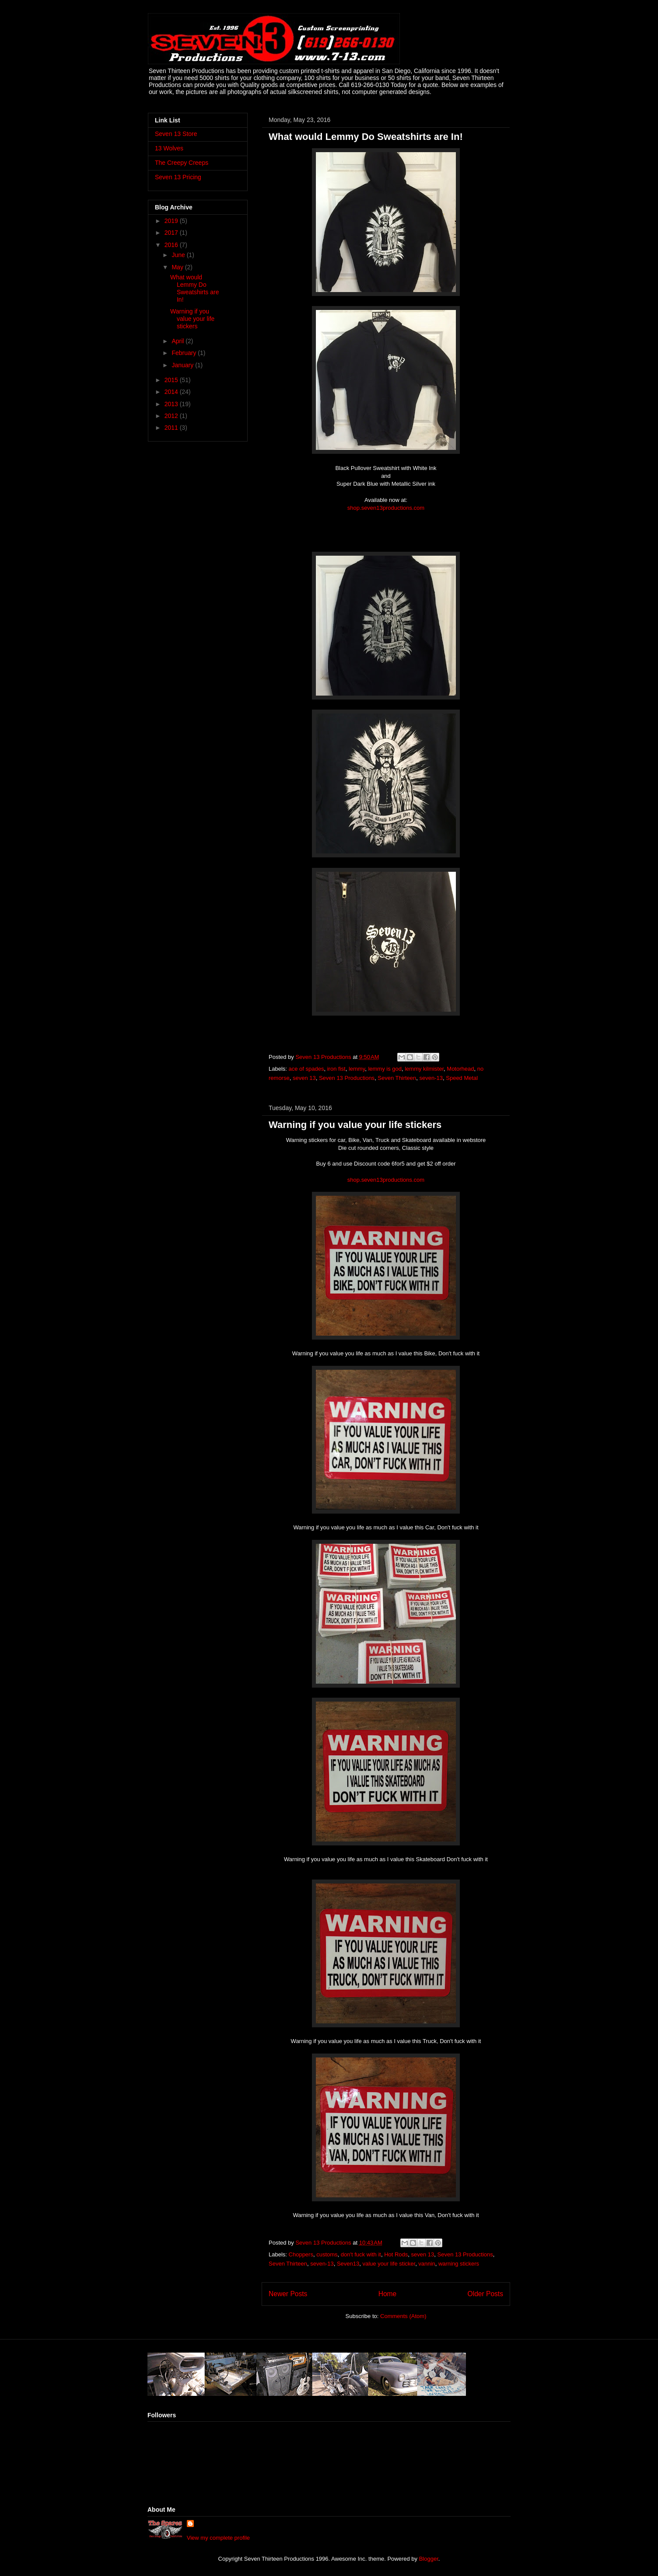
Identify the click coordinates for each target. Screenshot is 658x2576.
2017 (172, 232)
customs (326, 2254)
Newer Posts (288, 2294)
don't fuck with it (361, 2254)
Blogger (428, 2558)
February (185, 352)
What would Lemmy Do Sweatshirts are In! (366, 136)
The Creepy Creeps (181, 162)
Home (387, 2294)
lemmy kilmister (424, 1068)
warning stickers (458, 2263)
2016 (172, 244)
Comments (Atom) (403, 2316)
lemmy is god (385, 1068)
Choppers (301, 2254)
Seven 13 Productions (346, 1078)
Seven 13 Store (176, 133)
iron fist (336, 1068)
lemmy (357, 1068)
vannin (426, 2263)
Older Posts (485, 2294)
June (179, 254)
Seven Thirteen (397, 1078)
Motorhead (460, 1068)
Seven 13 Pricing (178, 177)
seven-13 (431, 1078)
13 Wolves (169, 148)
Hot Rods (396, 2254)
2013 (172, 403)
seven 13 (304, 1078)
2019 (172, 220)
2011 (172, 427)
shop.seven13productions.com (385, 508)
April (179, 341)
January (183, 365)
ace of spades (306, 1068)
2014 (172, 391)
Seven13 (348, 2263)
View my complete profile (218, 2537)
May (178, 267)
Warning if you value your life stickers (355, 1124)
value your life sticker (388, 2263)
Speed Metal (462, 1078)
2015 (172, 379)
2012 (172, 415)
